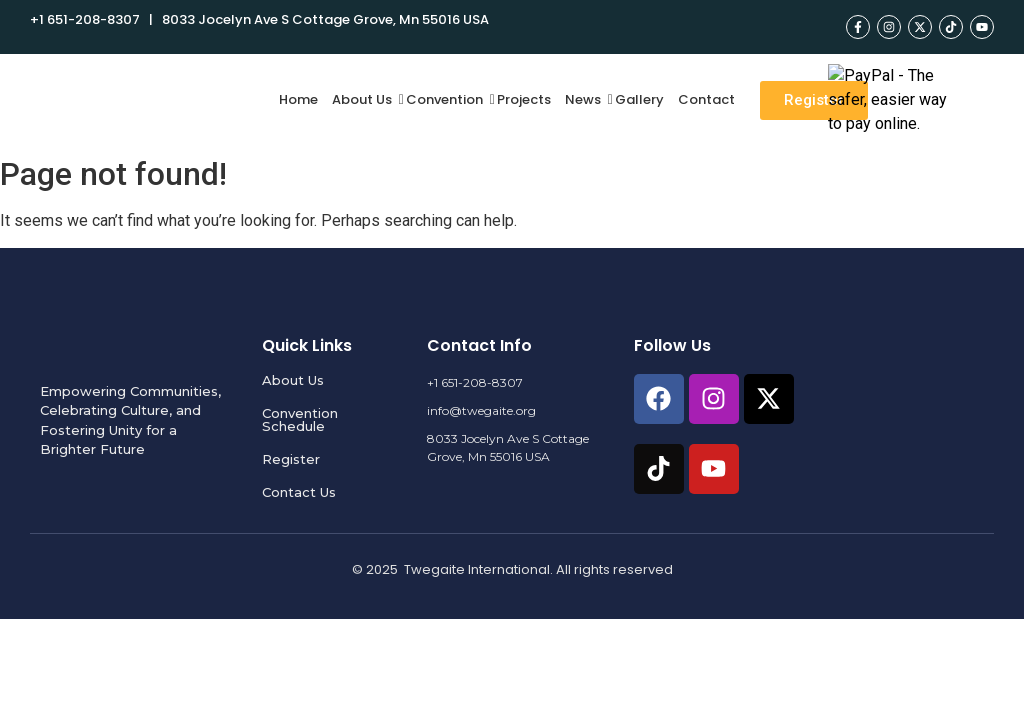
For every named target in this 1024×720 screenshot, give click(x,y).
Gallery (639, 99)
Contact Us (299, 492)
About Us (364, 99)
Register (291, 459)
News (585, 99)
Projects (524, 99)
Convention (447, 99)
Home (298, 99)
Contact (706, 99)
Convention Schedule (300, 419)
